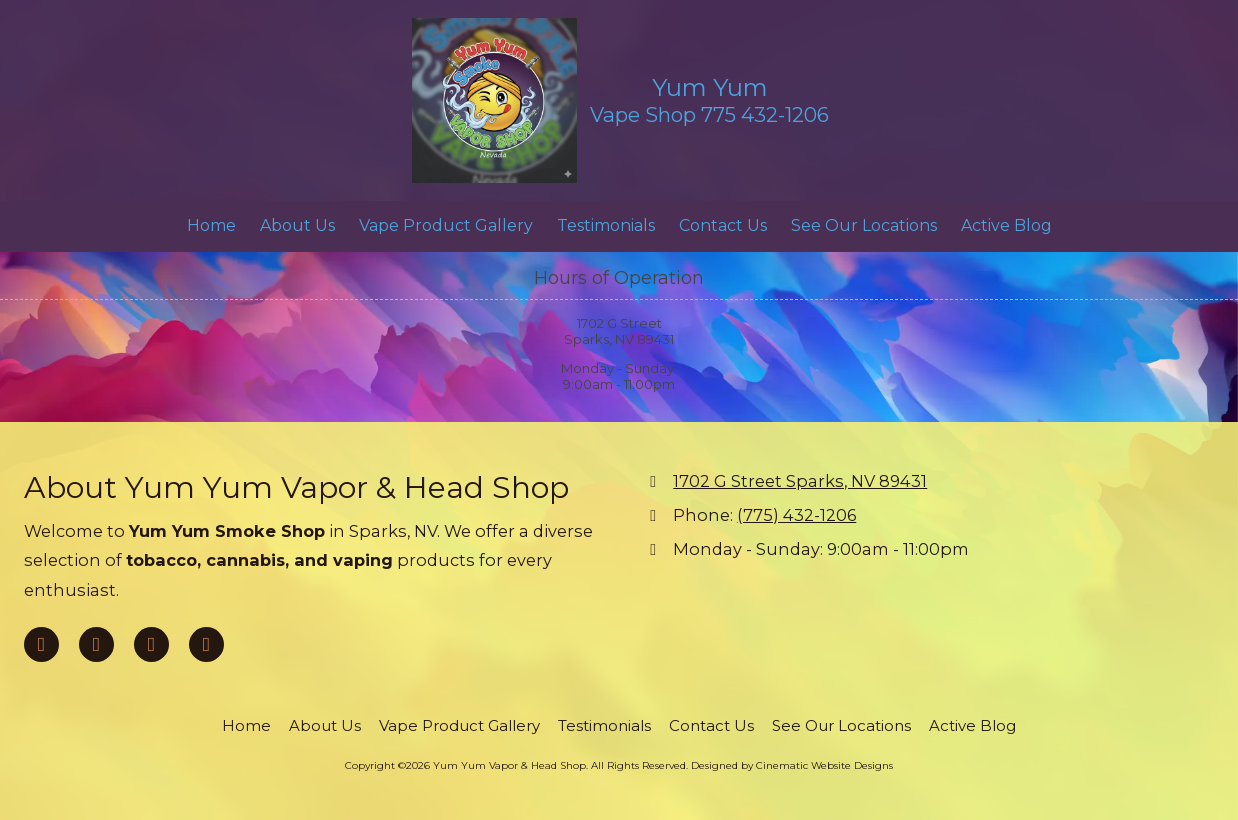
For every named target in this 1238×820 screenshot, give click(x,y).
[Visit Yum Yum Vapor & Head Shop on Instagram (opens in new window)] (206, 644)
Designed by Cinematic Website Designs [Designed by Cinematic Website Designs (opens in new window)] (792, 765)
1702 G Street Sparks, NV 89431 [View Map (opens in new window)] (800, 481)
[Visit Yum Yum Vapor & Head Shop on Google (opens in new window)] (96, 644)
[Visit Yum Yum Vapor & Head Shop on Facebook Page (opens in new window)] (41, 644)
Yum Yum (710, 87)
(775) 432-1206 (796, 515)
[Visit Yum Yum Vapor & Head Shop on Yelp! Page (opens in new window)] (151, 644)
